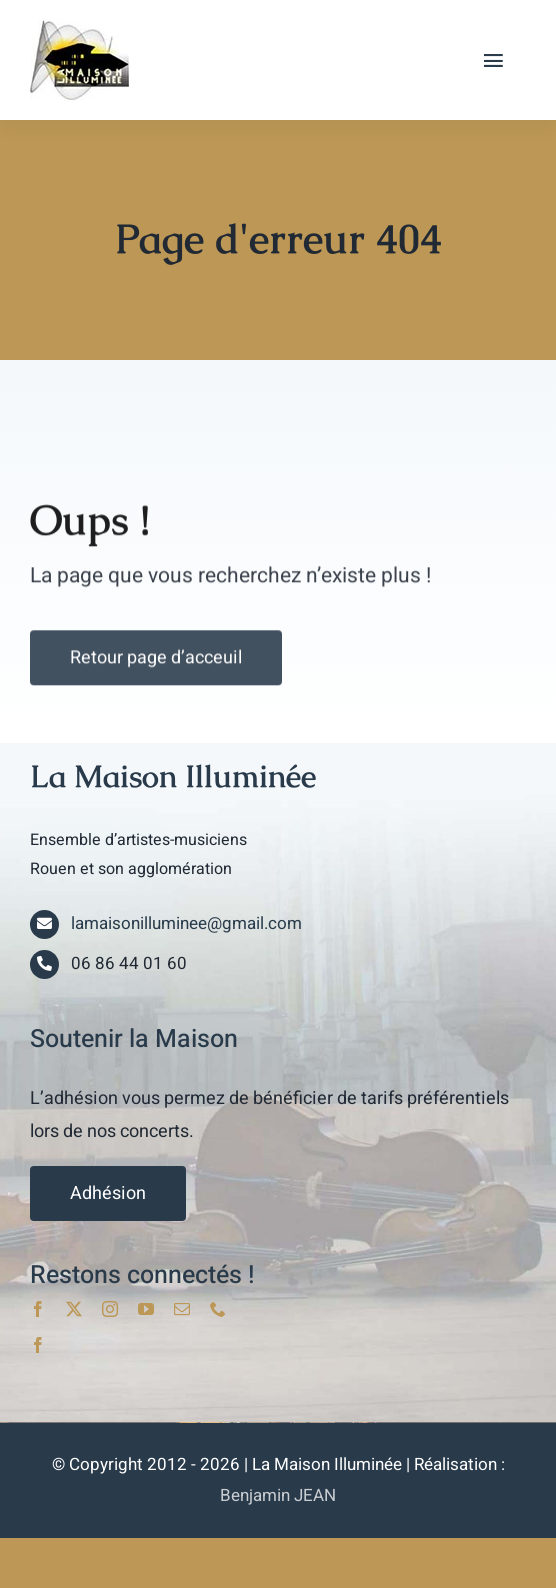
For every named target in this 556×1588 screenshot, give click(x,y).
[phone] (218, 1309)
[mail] (182, 1309)
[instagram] (110, 1309)
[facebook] (38, 1309)
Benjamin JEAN (278, 1495)
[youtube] (146, 1309)
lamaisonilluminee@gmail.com (186, 923)
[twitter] (74, 1309)
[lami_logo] (79, 28)
